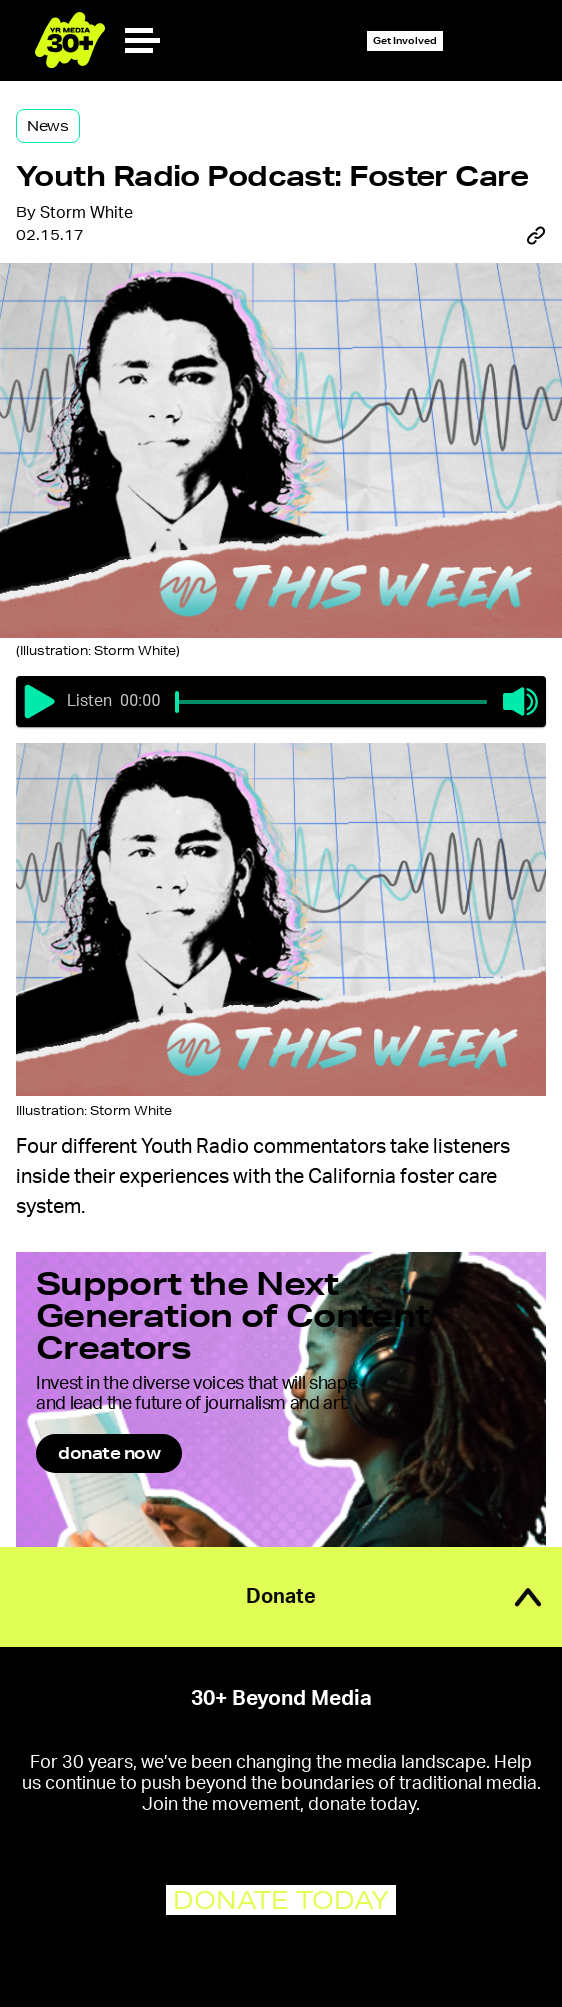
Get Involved (405, 40)
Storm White (86, 213)
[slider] (177, 702)
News (48, 126)
